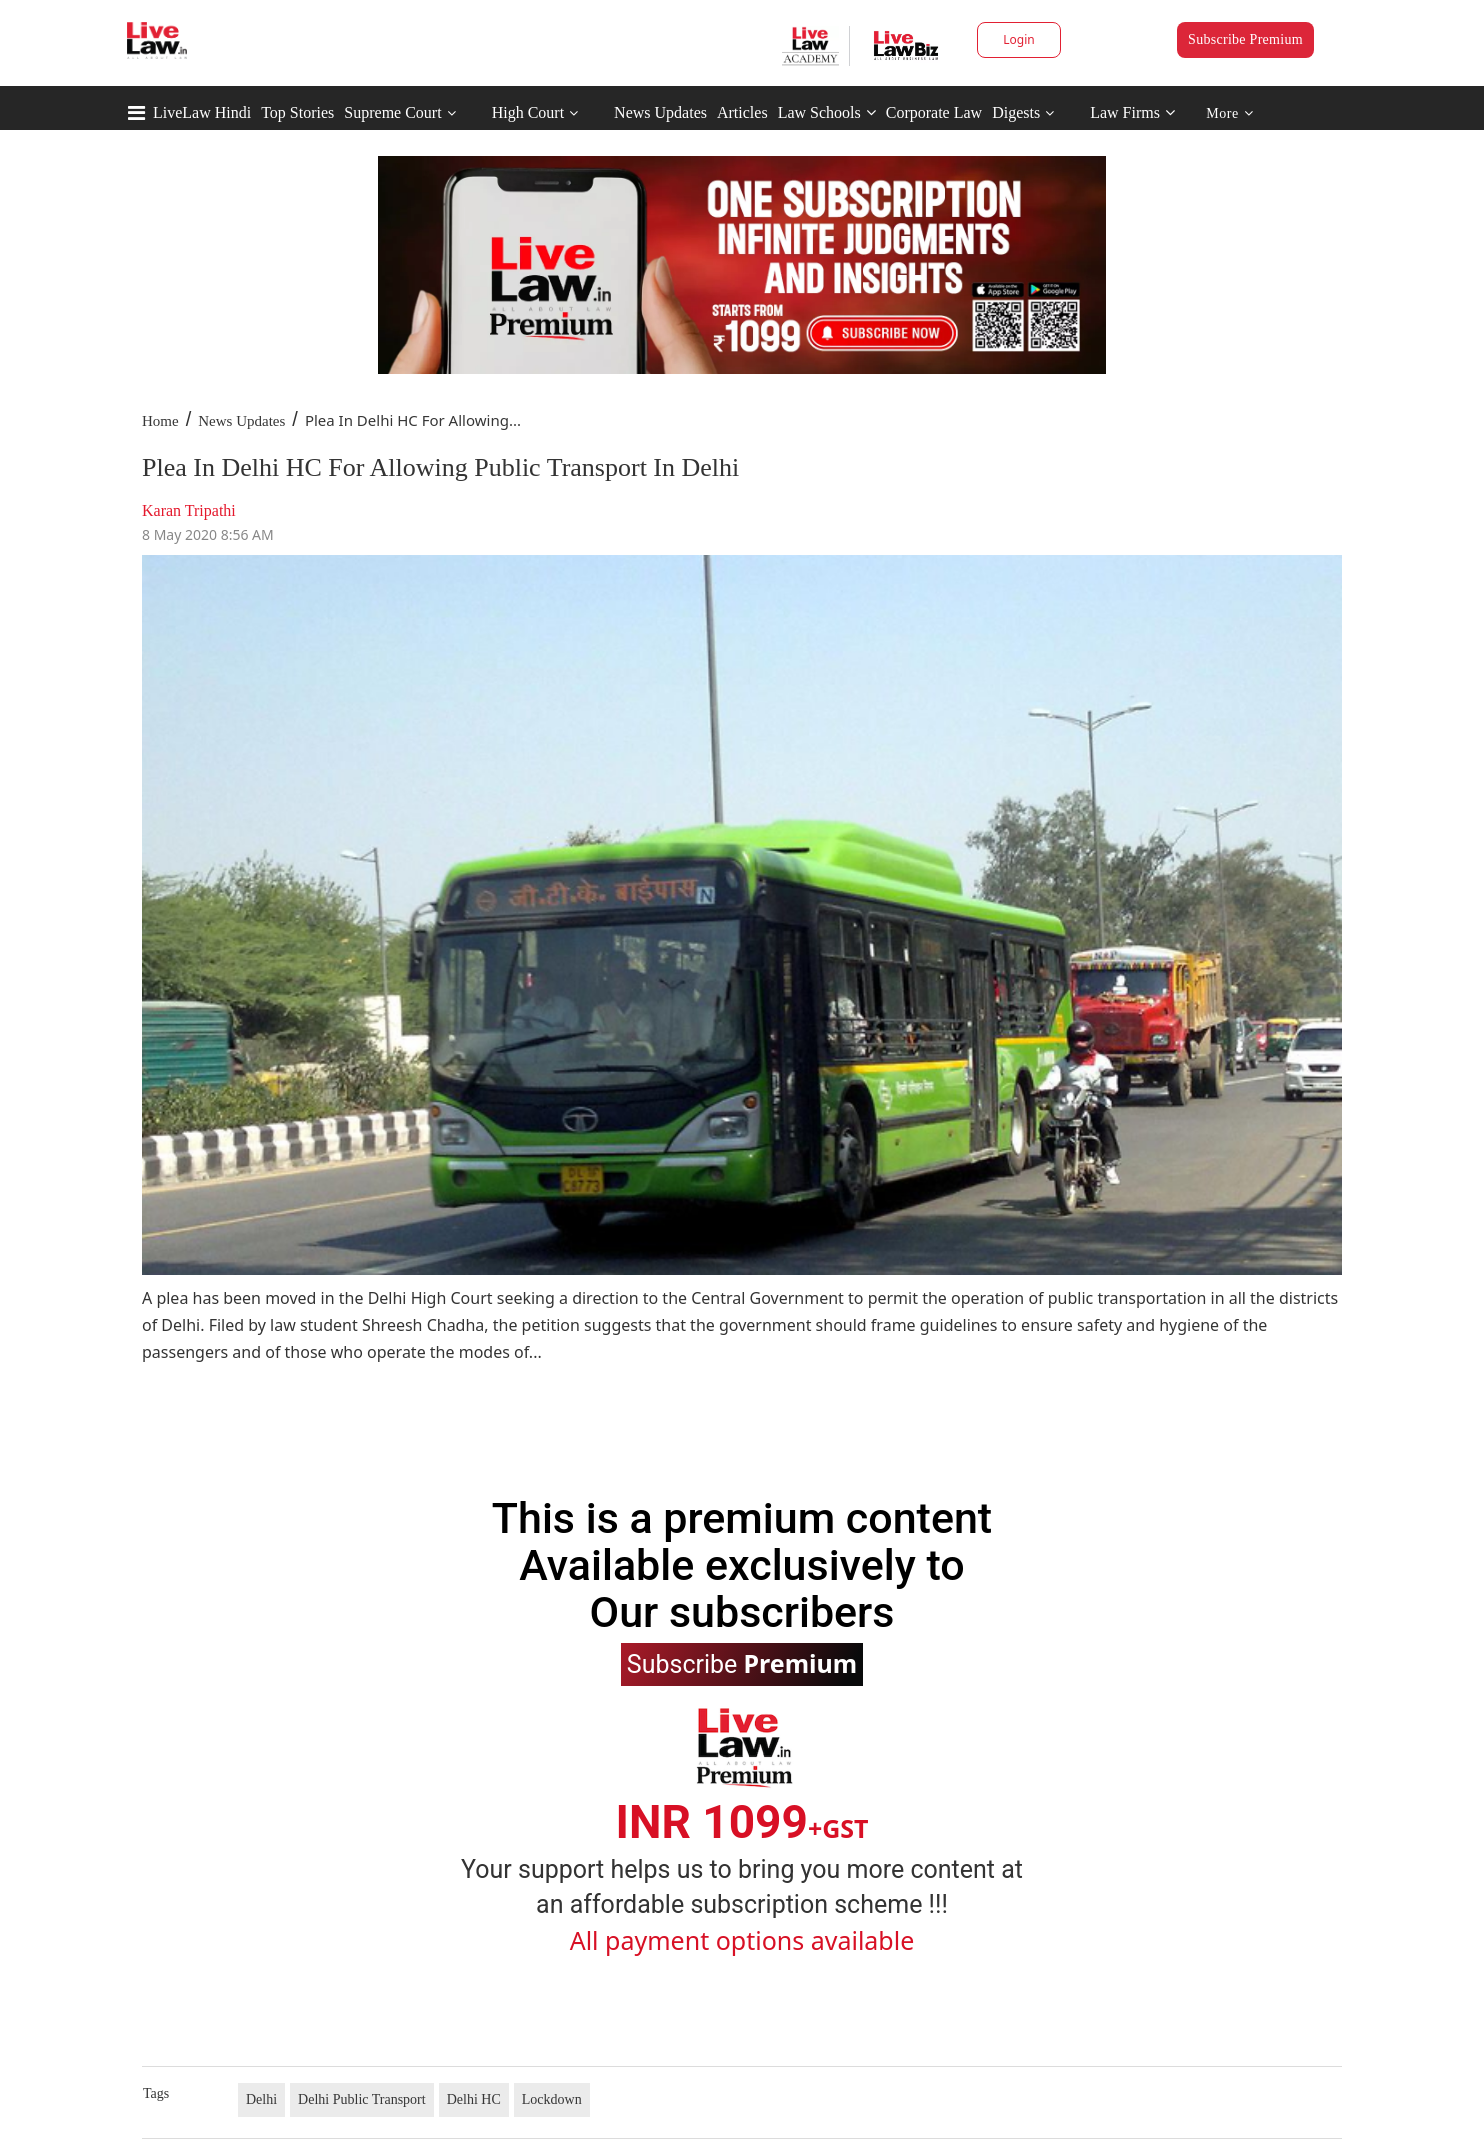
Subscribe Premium (1245, 39)
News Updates (660, 112)
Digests (1016, 112)
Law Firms (1132, 112)
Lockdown (552, 2099)
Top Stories (297, 112)
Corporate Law (934, 112)
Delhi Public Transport (362, 2099)
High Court (528, 112)
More (1229, 113)
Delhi (261, 2099)
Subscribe (742, 1663)
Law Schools (827, 112)
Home (160, 421)
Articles (742, 112)
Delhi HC (474, 2099)
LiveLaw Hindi (202, 112)
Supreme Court (392, 112)
